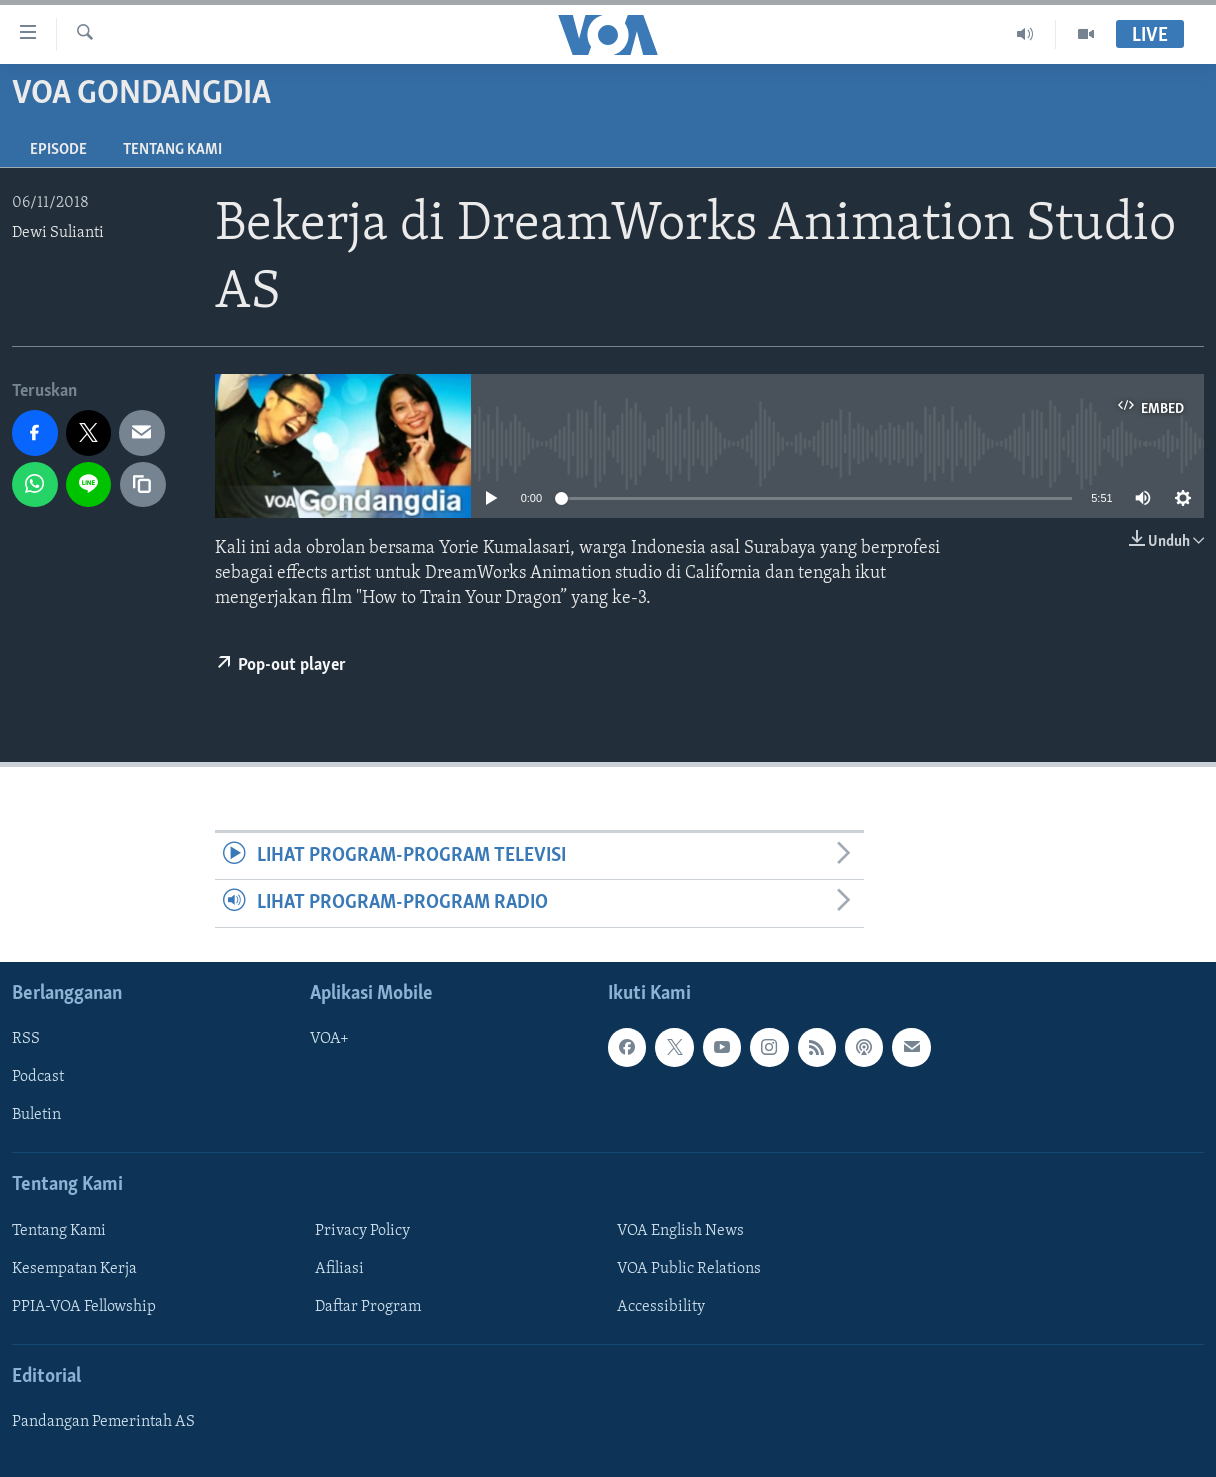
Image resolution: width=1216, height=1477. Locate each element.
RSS (26, 1039)
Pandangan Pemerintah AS (103, 1422)
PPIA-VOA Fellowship (84, 1306)
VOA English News (680, 1230)
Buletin (36, 1115)
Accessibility (661, 1306)
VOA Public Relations (689, 1268)
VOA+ (329, 1039)
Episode (58, 150)
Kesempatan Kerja (74, 1268)
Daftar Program (368, 1306)
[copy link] (143, 485)
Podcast (38, 1077)
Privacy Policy (362, 1230)
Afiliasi (339, 1268)
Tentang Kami (172, 150)
